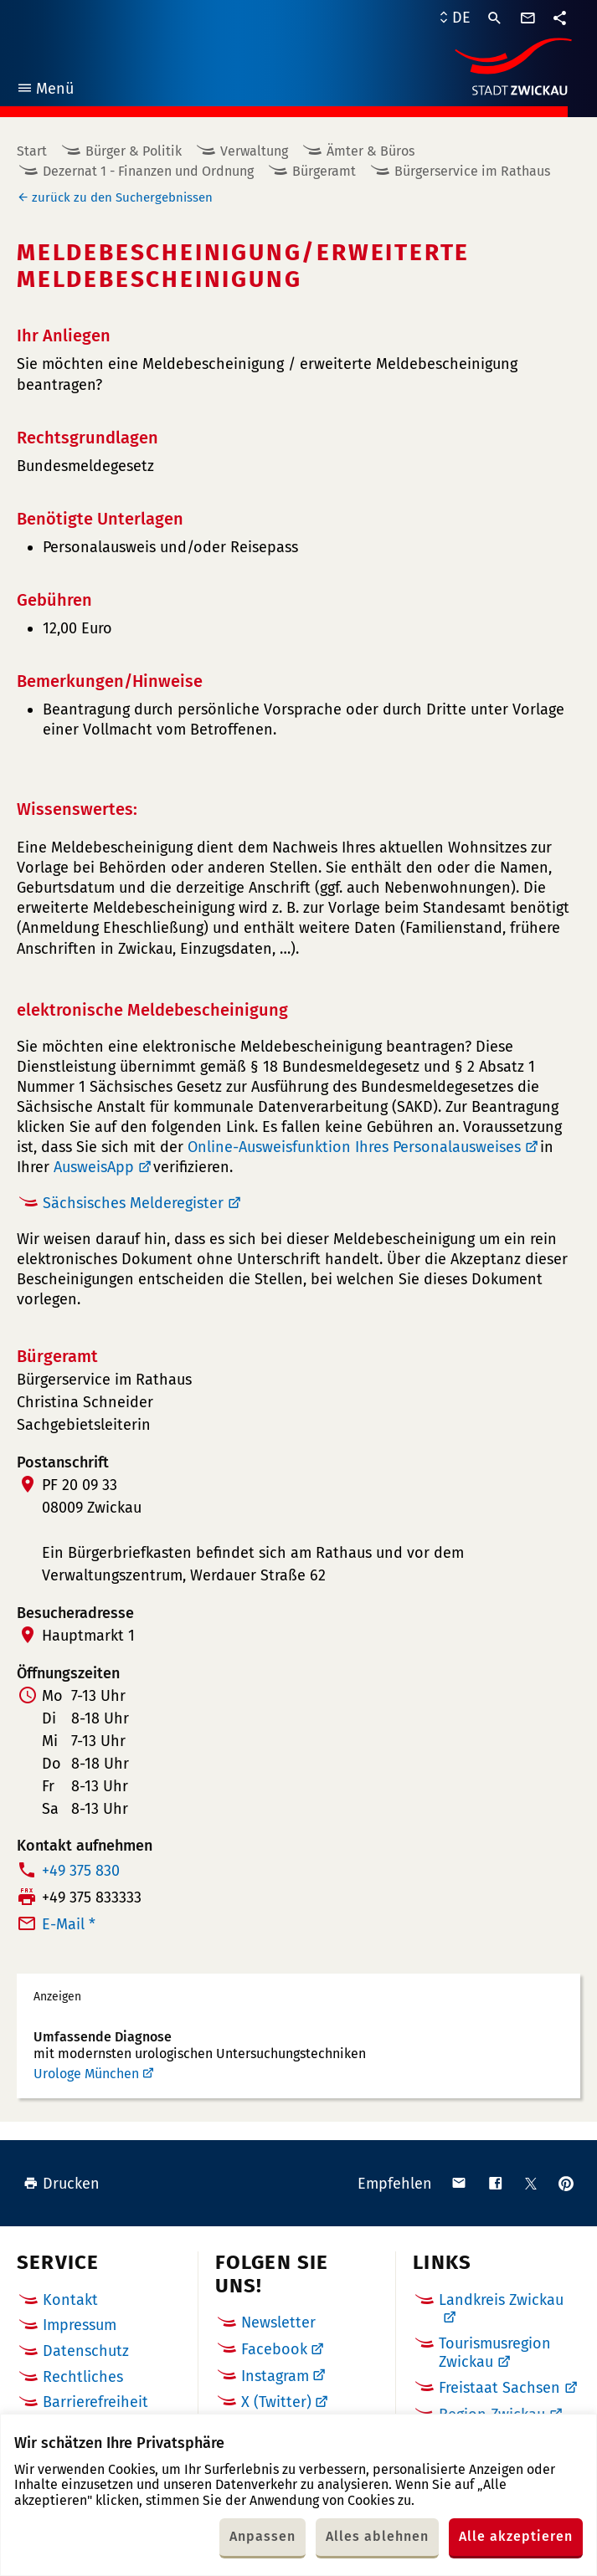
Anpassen (262, 2536)
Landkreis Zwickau (501, 2300)
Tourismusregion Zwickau (495, 2352)
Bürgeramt (324, 171)
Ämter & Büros (370, 151)
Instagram (275, 2376)
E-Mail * (68, 1924)
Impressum (79, 2325)
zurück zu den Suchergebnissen (122, 197)
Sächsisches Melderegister (133, 1203)
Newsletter (278, 2322)
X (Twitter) (276, 2402)
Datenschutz (86, 2351)
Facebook (274, 2349)
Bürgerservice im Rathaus (472, 171)
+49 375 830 (81, 1871)
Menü (45, 90)
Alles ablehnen (377, 2536)
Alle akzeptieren (516, 2536)
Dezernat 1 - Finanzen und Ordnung (148, 171)
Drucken (61, 2183)
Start (32, 151)
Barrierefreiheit (95, 2402)
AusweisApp (94, 1167)
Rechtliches (83, 2377)
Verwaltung (254, 151)
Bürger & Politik (133, 151)
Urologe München (86, 2074)
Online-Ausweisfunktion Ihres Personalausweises (354, 1147)
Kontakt (70, 2300)
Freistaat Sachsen (499, 2388)
